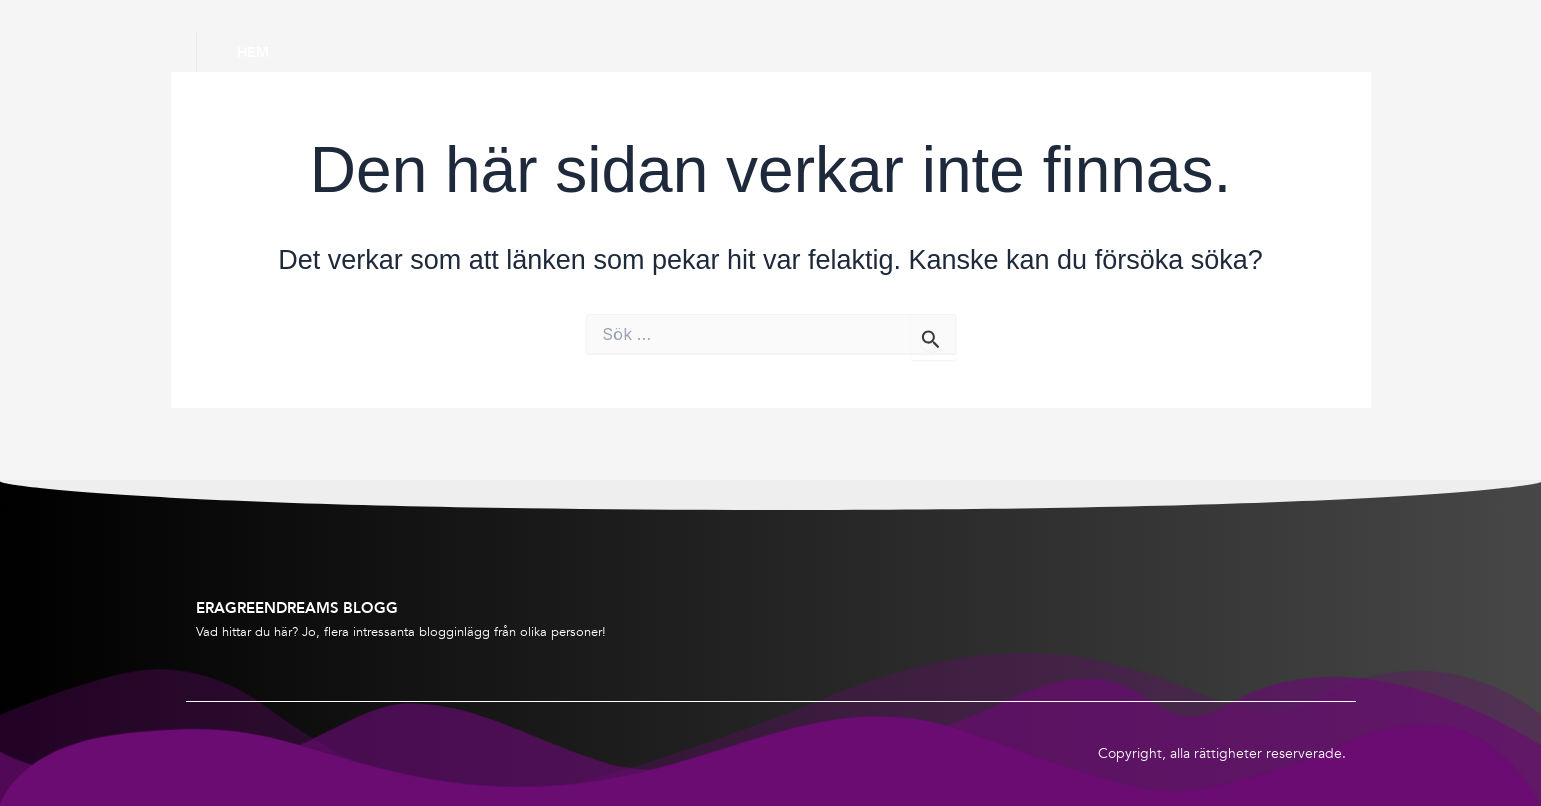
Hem (253, 52)
